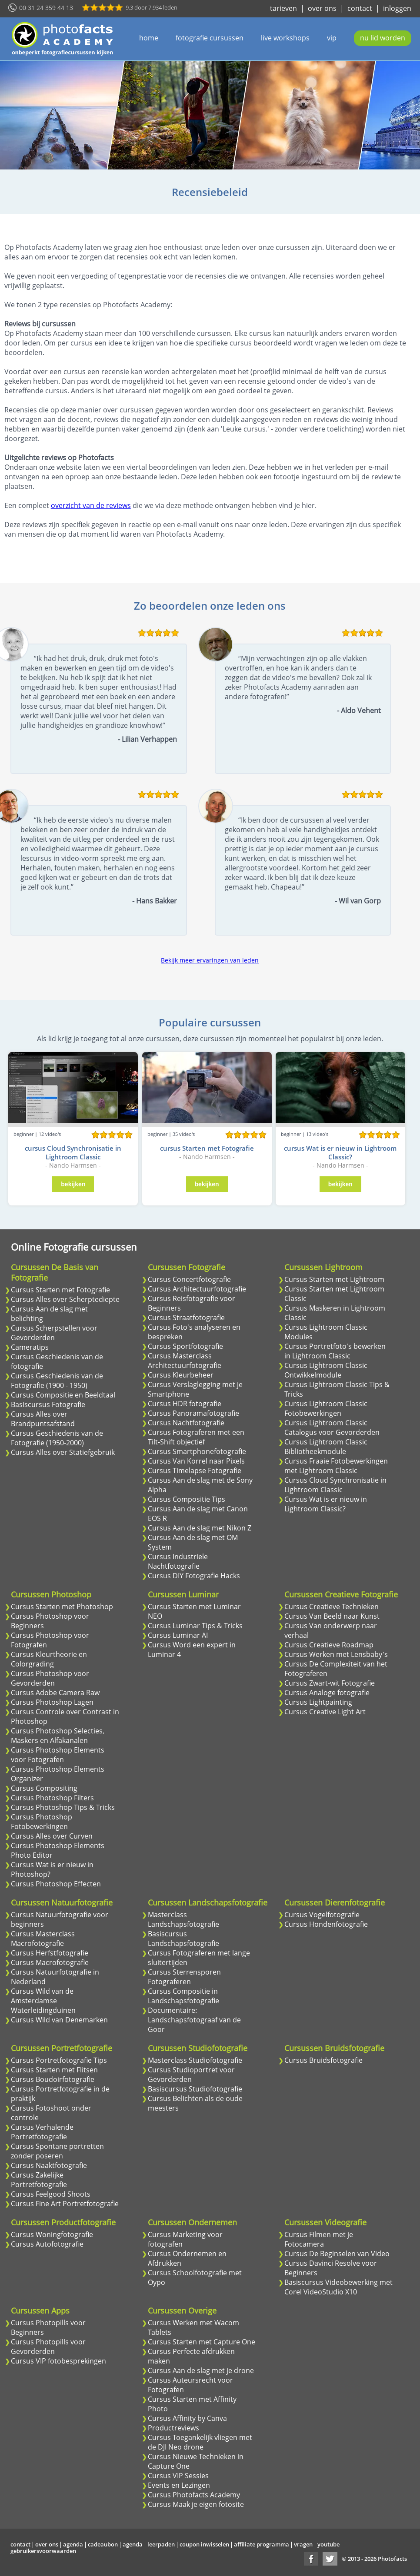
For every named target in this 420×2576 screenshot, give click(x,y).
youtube (328, 2544)
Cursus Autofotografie (47, 2244)
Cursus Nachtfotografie (186, 1422)
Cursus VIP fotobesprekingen (58, 2361)
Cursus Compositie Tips (186, 1499)
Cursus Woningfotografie (52, 2234)
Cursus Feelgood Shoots (50, 2194)
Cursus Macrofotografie (50, 1962)
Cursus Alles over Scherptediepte (65, 1299)
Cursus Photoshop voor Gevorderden (50, 1678)
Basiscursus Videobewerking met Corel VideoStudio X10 (338, 2287)
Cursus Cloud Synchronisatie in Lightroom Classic (335, 1484)
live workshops (285, 38)
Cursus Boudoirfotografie (52, 2079)
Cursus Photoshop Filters (52, 1798)
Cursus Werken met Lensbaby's (336, 1654)
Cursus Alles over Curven (52, 1836)
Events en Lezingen (179, 2485)
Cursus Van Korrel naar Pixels (196, 1461)
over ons (322, 8)
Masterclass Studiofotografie (195, 2060)
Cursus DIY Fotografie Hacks (194, 1575)
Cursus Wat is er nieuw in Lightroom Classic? (325, 1504)
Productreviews (173, 2428)
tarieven (283, 8)
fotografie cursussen (209, 38)
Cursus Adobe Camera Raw (55, 1692)
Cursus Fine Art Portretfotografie (65, 2203)
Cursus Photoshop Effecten (56, 1884)
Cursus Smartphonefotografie (197, 1451)
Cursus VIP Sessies (178, 2475)
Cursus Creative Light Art (325, 1711)
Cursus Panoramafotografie (193, 1413)
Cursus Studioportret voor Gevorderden (191, 2074)
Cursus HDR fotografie (184, 1403)
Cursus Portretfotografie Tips (59, 2060)
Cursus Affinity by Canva (187, 2418)
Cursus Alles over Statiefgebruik (63, 1452)
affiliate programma (261, 2544)
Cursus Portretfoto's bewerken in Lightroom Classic (335, 1351)
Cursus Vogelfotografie (322, 1914)
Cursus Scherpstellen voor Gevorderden (54, 1332)
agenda (73, 2544)
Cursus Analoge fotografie (327, 1692)
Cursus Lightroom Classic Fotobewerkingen (325, 1408)
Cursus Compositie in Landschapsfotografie (183, 1995)
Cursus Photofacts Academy (194, 2495)
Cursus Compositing (44, 1788)
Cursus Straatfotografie (186, 1317)
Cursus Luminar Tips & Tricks (195, 1625)
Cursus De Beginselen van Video (337, 2253)
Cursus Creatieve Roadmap (328, 1645)
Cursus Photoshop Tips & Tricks (63, 1807)
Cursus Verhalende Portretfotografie (42, 2131)
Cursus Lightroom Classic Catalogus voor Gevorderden (332, 1427)
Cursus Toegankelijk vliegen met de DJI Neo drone (200, 2442)
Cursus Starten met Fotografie (60, 1290)
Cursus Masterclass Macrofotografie (43, 1938)
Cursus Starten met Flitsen (54, 2070)
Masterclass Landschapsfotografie (183, 1919)
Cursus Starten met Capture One (201, 2342)
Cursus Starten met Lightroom (334, 1279)
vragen (303, 2544)
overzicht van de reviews (91, 505)
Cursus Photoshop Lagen (52, 1702)
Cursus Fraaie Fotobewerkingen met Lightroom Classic (336, 1465)
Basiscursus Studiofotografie (195, 2089)
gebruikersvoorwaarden (43, 2551)
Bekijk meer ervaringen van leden (210, 960)
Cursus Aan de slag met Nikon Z (199, 1528)
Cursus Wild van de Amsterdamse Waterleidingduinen (43, 2000)
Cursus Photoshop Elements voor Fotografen (57, 1754)
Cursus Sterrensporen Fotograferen (184, 1976)
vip (332, 38)
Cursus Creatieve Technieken (331, 1606)
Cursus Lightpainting (318, 1702)
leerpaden (161, 2544)
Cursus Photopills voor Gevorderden (48, 2346)
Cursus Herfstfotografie (49, 1953)
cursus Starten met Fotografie (207, 1148)
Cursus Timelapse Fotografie (194, 1470)
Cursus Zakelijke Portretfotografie (39, 2179)
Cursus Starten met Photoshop (62, 1606)
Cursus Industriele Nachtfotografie (178, 1561)
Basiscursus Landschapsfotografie (183, 1938)
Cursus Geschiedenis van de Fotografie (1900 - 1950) (57, 1380)
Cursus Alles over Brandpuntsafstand (43, 1418)
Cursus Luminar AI (178, 1635)
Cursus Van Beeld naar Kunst (332, 1616)
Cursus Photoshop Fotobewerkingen (41, 1821)
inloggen (397, 8)
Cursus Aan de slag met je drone (201, 2370)
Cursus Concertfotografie (189, 1279)
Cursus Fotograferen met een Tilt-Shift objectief (196, 1437)
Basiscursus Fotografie (48, 1404)
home (148, 38)
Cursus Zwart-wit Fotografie (329, 1683)
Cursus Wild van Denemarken (59, 2020)
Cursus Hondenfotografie (326, 1924)
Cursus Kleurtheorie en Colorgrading (49, 1659)
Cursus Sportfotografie (185, 1346)
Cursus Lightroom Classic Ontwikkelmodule (325, 1370)
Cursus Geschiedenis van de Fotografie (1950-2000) (57, 1437)
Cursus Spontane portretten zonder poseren (57, 2151)
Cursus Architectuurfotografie (197, 1289)
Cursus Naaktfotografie (49, 2165)
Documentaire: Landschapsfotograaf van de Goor (194, 2019)
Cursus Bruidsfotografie (323, 2060)
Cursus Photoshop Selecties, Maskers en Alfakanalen (57, 1735)
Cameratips (30, 1347)
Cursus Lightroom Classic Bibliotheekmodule (325, 1446)
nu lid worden (382, 38)
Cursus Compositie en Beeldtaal (63, 1395)
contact (359, 8)
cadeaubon (103, 2544)
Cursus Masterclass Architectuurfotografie (184, 1360)
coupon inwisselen (204, 2544)
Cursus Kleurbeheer (180, 1375)
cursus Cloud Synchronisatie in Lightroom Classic (73, 1152)
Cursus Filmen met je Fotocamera (318, 2239)
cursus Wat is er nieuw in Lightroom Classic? (340, 1152)
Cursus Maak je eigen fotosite (196, 2504)
